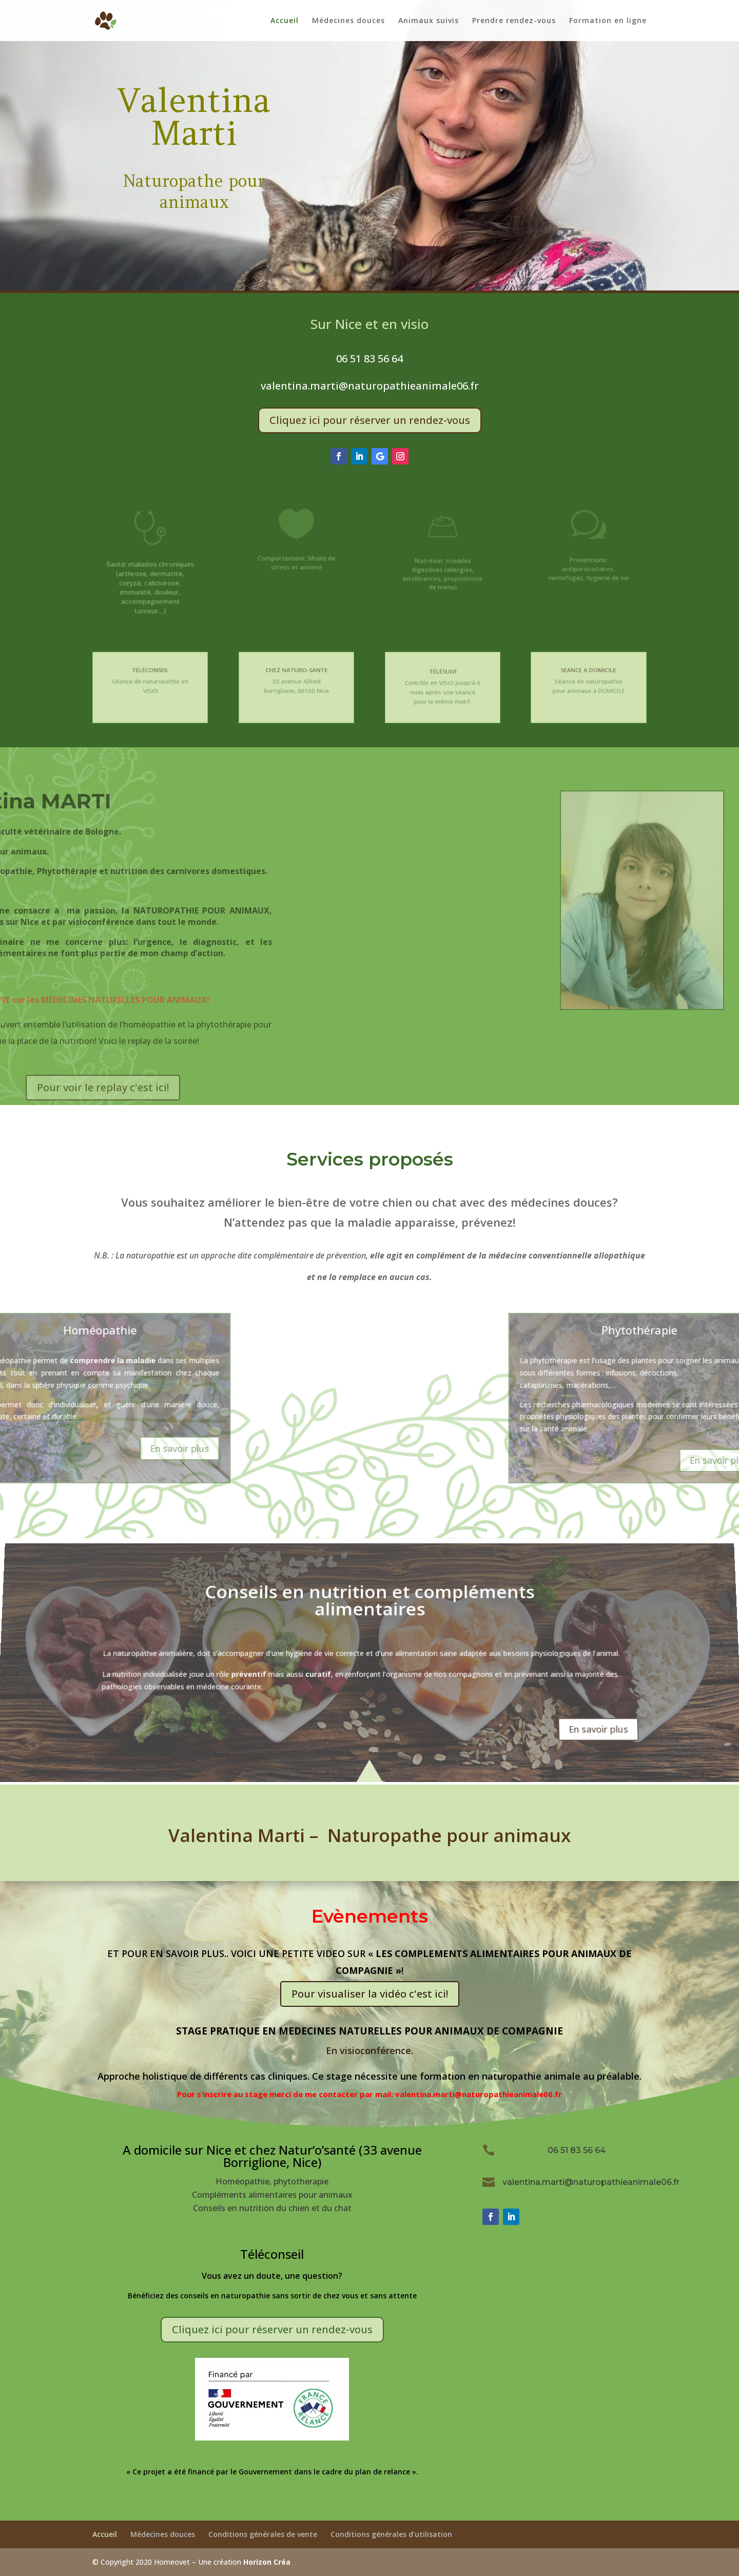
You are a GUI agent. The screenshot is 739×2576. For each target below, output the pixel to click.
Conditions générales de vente (262, 2534)
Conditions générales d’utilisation (391, 2534)
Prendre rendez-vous (514, 21)
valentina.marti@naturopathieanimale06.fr (370, 386)
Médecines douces (348, 21)
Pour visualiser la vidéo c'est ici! (369, 1994)
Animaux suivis (428, 21)
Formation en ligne (608, 21)
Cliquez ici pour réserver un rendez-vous (369, 420)
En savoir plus (604, 1723)
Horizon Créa (266, 2562)
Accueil (284, 21)
